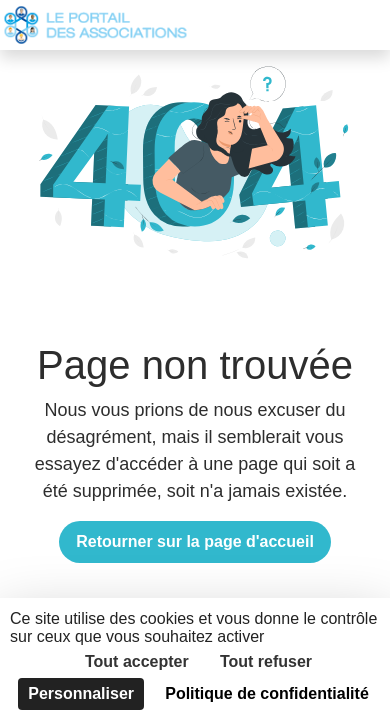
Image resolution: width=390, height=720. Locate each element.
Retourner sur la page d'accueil (195, 541)
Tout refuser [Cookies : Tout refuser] (266, 661)
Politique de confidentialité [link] (267, 693)
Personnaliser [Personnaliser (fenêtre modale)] (81, 693)
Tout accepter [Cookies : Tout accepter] (137, 661)
